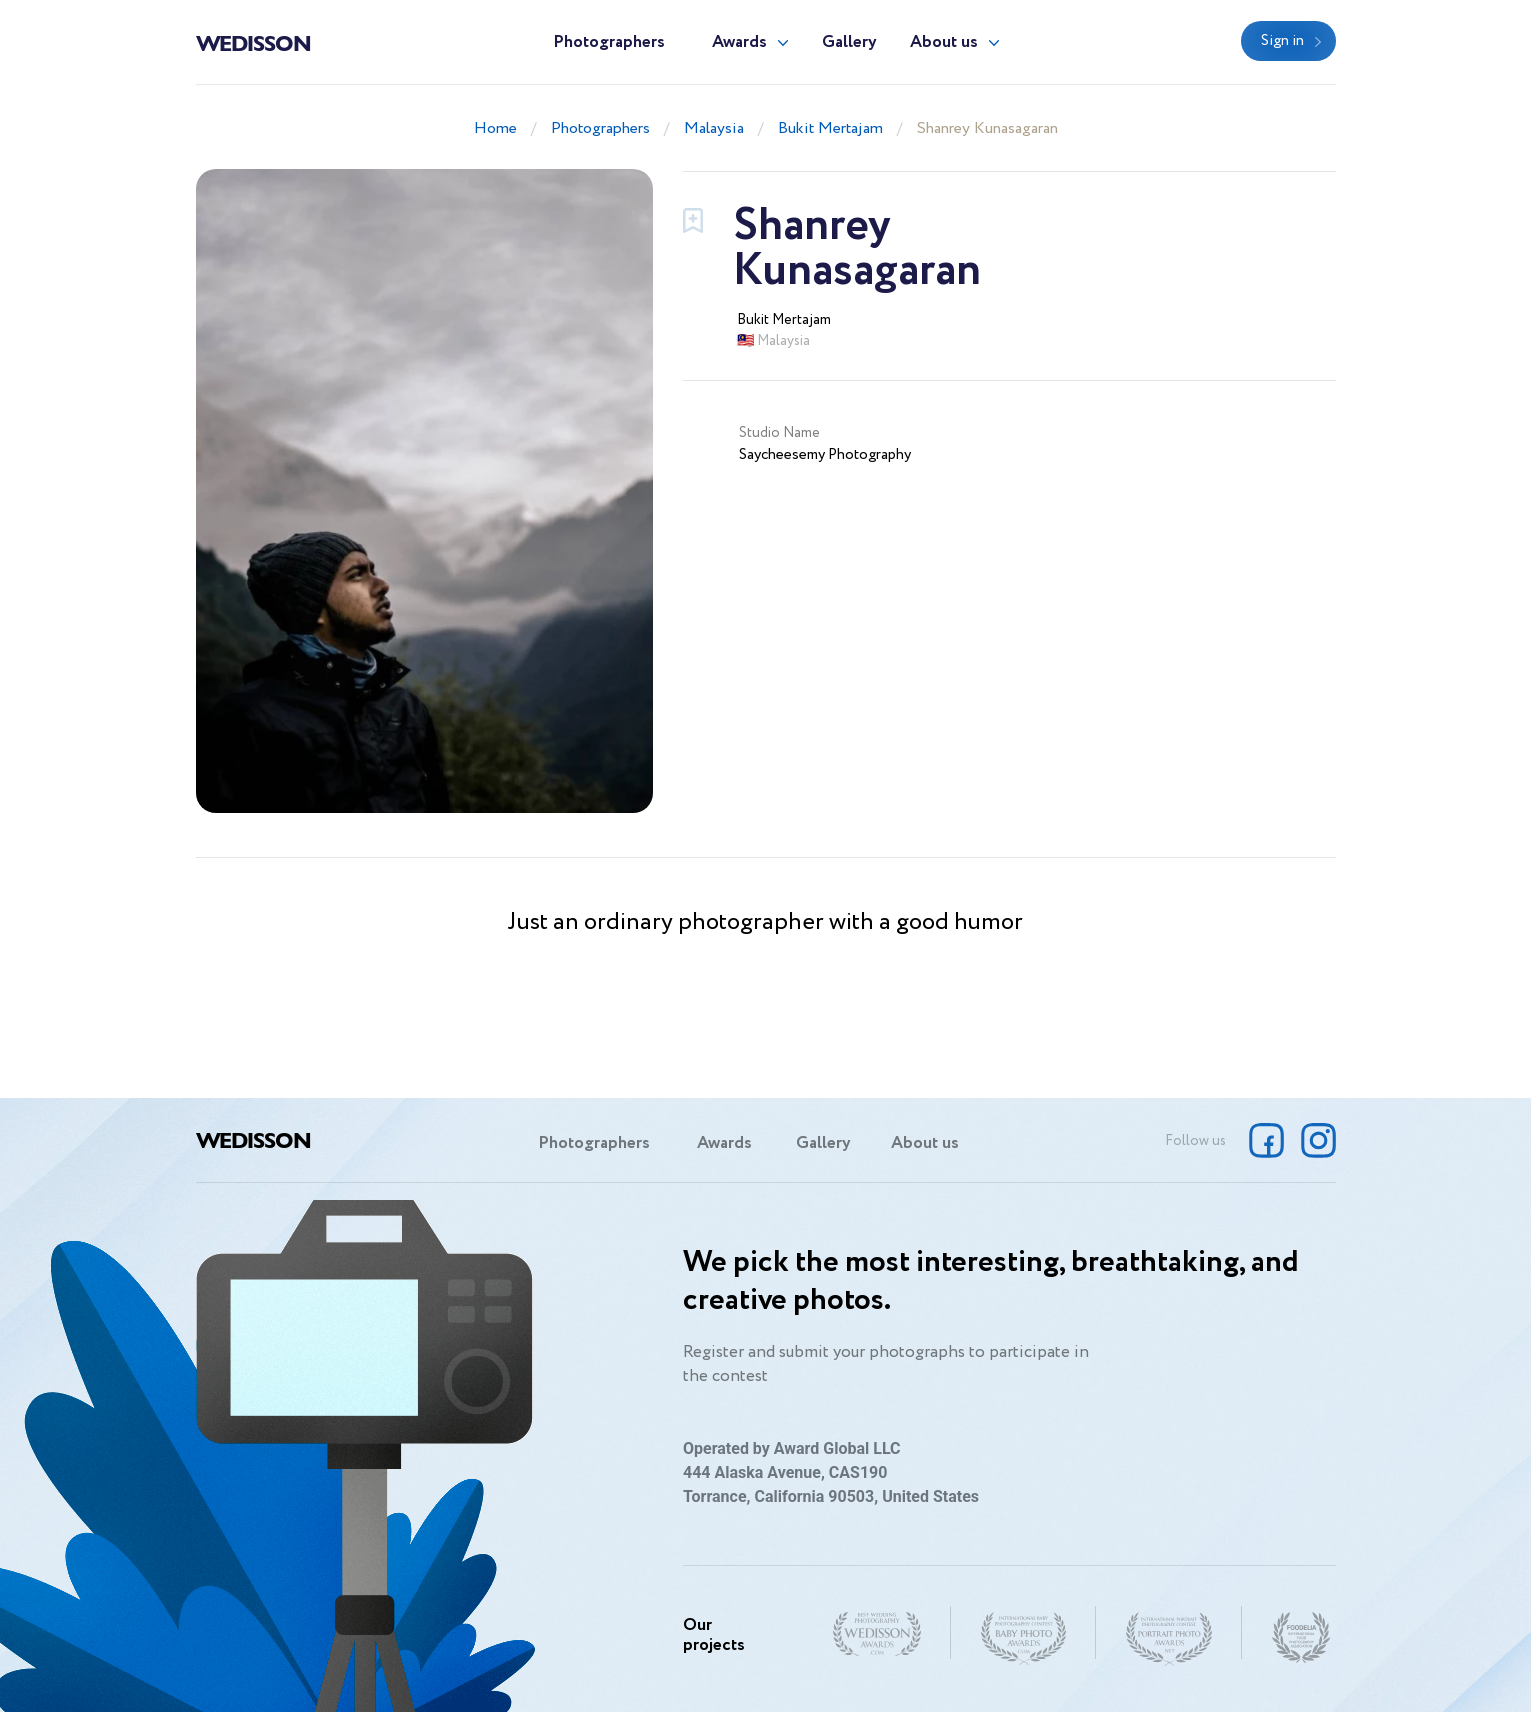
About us (944, 42)
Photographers (609, 42)
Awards (739, 42)
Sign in (1282, 41)
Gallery (849, 42)
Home (495, 128)
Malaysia (714, 128)
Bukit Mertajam (830, 128)
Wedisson (253, 42)
